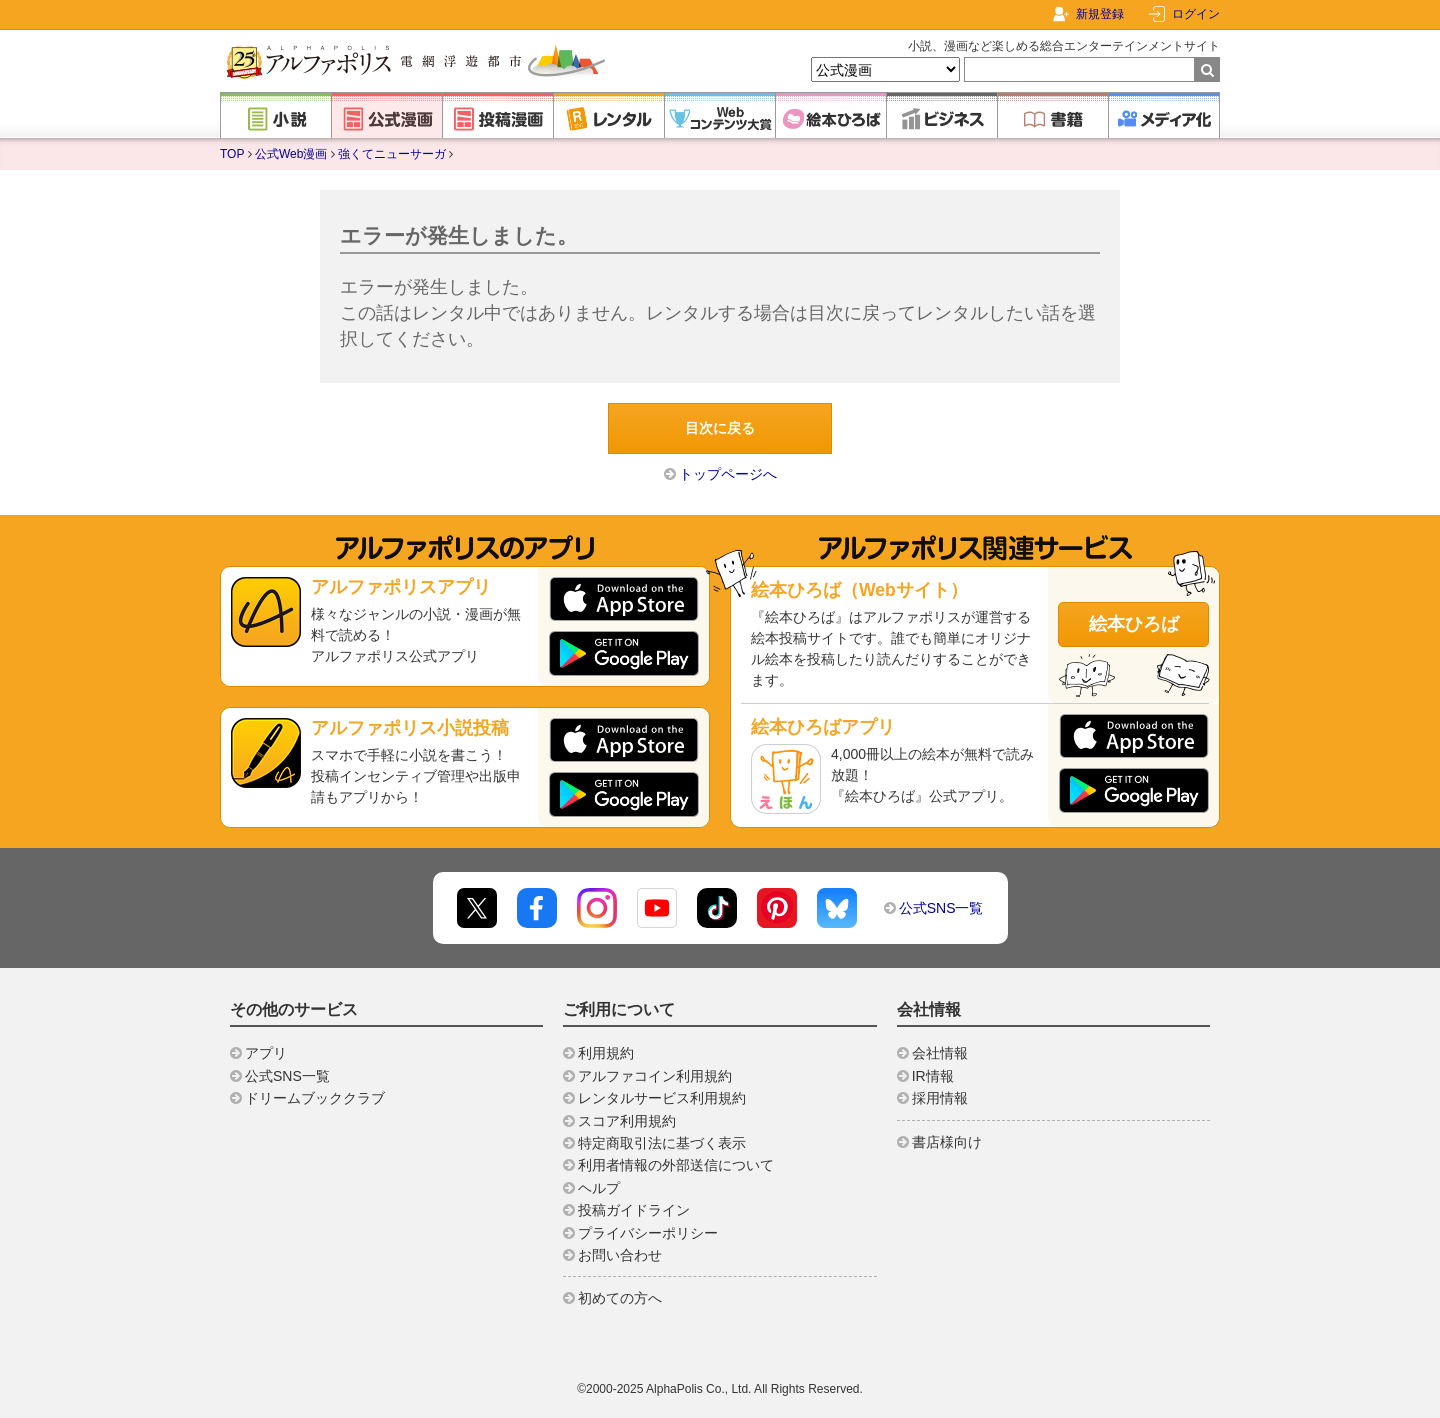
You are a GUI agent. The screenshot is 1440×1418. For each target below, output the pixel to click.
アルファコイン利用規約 (655, 1076)
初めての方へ (620, 1298)
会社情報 (940, 1053)
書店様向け (947, 1142)
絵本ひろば (1134, 624)
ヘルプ (599, 1188)
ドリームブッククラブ (315, 1098)
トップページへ (728, 474)
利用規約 (606, 1053)
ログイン (1196, 14)
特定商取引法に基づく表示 (662, 1143)
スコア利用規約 (627, 1121)
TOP (232, 154)
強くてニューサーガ (392, 154)
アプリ (266, 1053)
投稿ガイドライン (634, 1210)
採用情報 (940, 1098)
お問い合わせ (620, 1255)
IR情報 (933, 1076)
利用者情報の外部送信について (676, 1165)
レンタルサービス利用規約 (662, 1098)
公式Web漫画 (291, 154)
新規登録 (1100, 14)
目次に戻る (720, 428)
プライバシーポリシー (648, 1233)
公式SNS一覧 (941, 908)
